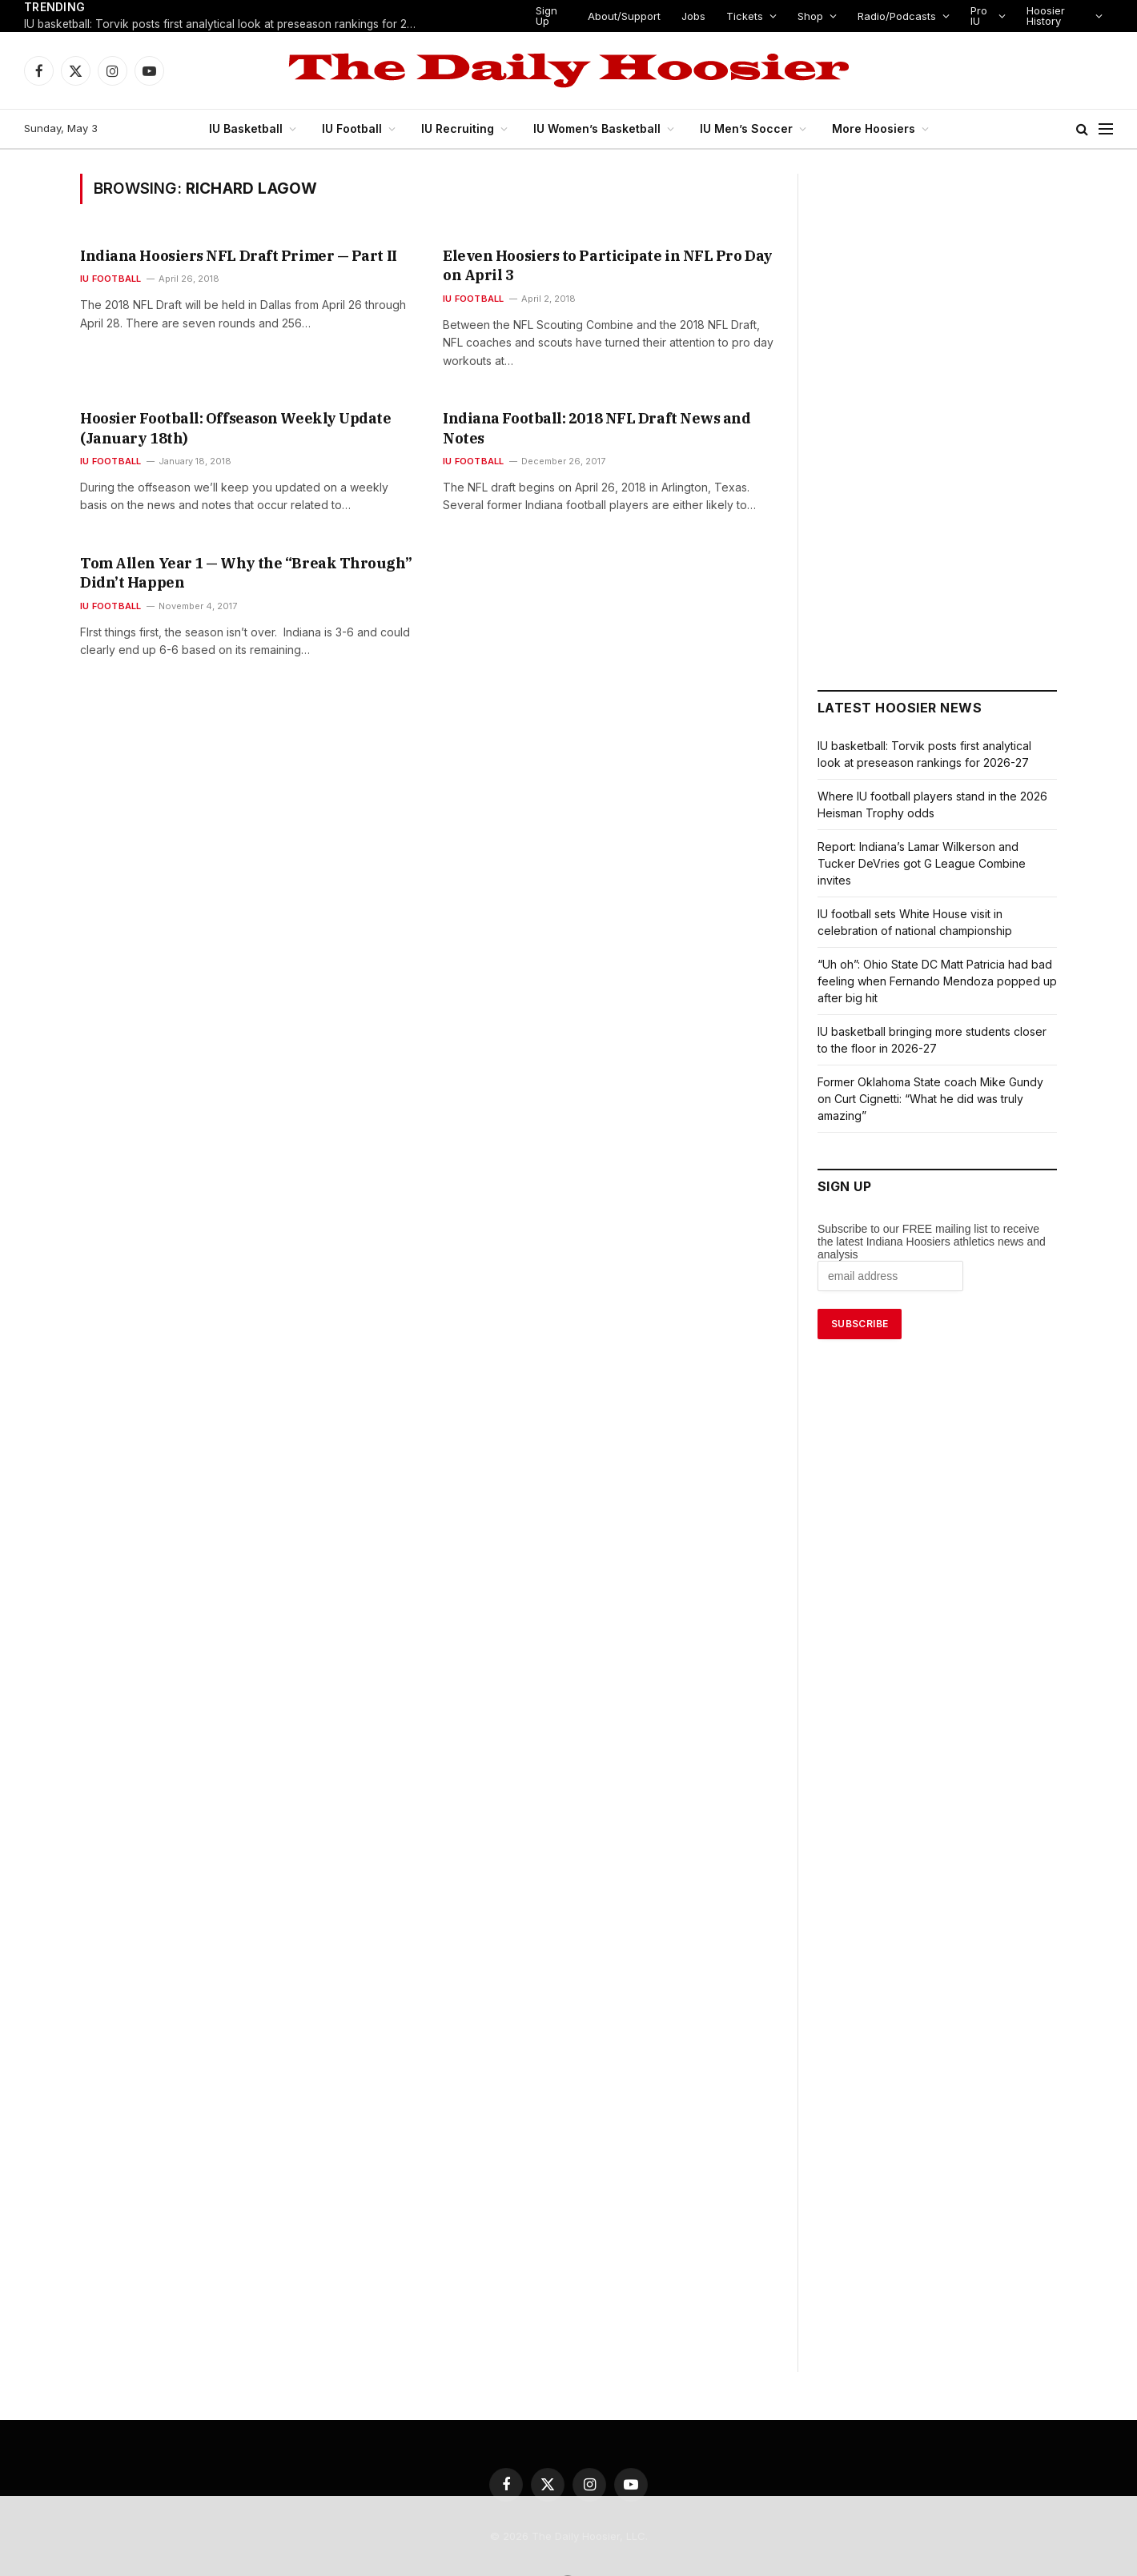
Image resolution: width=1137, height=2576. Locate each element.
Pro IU (970, 15)
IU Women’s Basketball (601, 128)
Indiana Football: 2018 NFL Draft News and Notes (589, 399)
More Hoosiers (866, 128)
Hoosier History (1041, 15)
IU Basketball (253, 128)
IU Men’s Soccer (745, 128)
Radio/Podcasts (890, 16)
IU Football (358, 128)
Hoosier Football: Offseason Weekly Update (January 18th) (235, 409)
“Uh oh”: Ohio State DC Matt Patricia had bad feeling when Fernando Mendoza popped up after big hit (935, 964)
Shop (805, 16)
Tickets (742, 16)
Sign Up (547, 15)
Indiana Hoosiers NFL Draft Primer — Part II (215, 256)
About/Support (627, 16)
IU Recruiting (464, 128)
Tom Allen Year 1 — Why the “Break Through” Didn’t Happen (239, 553)
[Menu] (1106, 129)
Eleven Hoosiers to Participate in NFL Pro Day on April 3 (609, 256)
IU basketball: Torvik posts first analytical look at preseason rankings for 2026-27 (224, 25)
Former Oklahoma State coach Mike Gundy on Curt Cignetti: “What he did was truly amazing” (930, 1081)
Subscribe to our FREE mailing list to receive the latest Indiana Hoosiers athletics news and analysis (932, 1225)
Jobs (694, 16)
